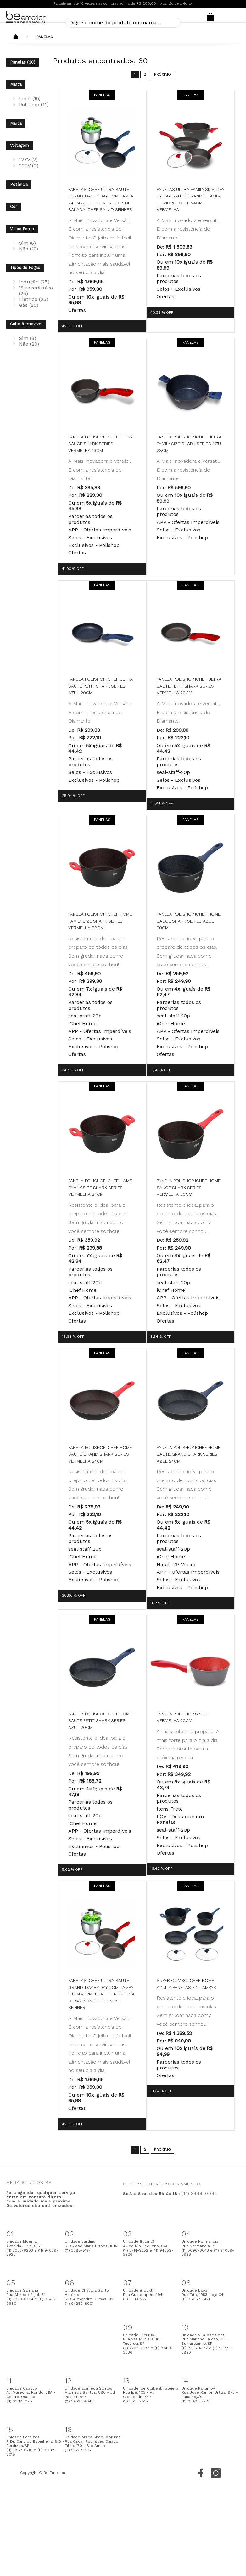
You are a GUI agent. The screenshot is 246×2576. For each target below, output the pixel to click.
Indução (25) (34, 282)
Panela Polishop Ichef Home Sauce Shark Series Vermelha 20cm (189, 1187)
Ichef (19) (30, 98)
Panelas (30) (22, 62)
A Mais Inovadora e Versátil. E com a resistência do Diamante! (188, 229)
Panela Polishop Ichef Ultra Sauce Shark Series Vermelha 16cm (100, 443)
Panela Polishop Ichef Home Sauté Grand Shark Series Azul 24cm (189, 1454)
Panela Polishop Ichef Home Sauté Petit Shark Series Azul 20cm (100, 1720)
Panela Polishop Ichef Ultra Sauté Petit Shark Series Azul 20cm (100, 686)
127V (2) (28, 160)
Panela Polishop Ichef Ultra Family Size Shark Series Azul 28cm (190, 443)
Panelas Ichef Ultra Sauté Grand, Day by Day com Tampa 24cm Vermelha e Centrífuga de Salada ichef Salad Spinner (101, 1994)
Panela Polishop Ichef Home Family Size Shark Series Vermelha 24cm (100, 1187)
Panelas (44, 37)
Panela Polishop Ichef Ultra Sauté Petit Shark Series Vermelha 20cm (189, 686)
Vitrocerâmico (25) (36, 290)
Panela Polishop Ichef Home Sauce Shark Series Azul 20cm (189, 921)
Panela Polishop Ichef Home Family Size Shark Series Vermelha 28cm (100, 921)
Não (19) (28, 249)
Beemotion (15, 37)
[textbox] (123, 23)
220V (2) (28, 166)
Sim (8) (27, 338)
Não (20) (29, 344)
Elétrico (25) (33, 299)
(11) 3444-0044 (199, 2193)
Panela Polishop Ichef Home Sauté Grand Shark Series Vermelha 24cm (100, 1454)
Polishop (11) (34, 104)
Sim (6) (27, 243)
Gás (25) (28, 305)
